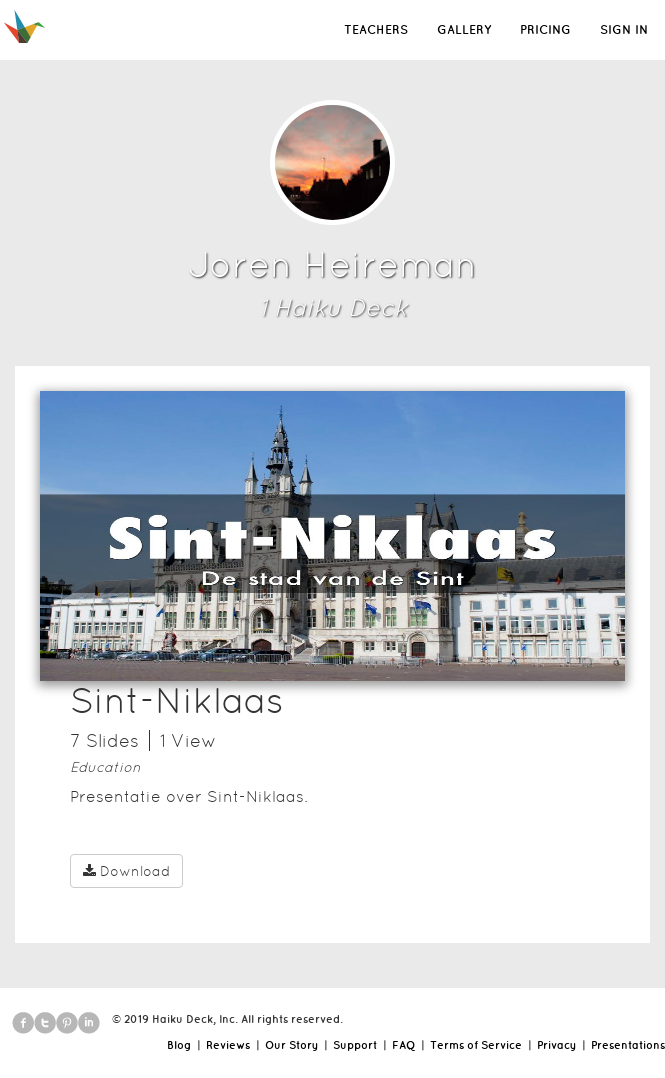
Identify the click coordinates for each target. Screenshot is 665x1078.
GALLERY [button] (464, 29)
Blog (179, 1045)
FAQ (403, 1045)
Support (355, 1045)
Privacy (556, 1045)
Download (126, 871)
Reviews (228, 1045)
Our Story (291, 1045)
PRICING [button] (545, 29)
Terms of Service (476, 1045)
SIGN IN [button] (624, 29)
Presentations (628, 1045)
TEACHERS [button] (376, 29)
